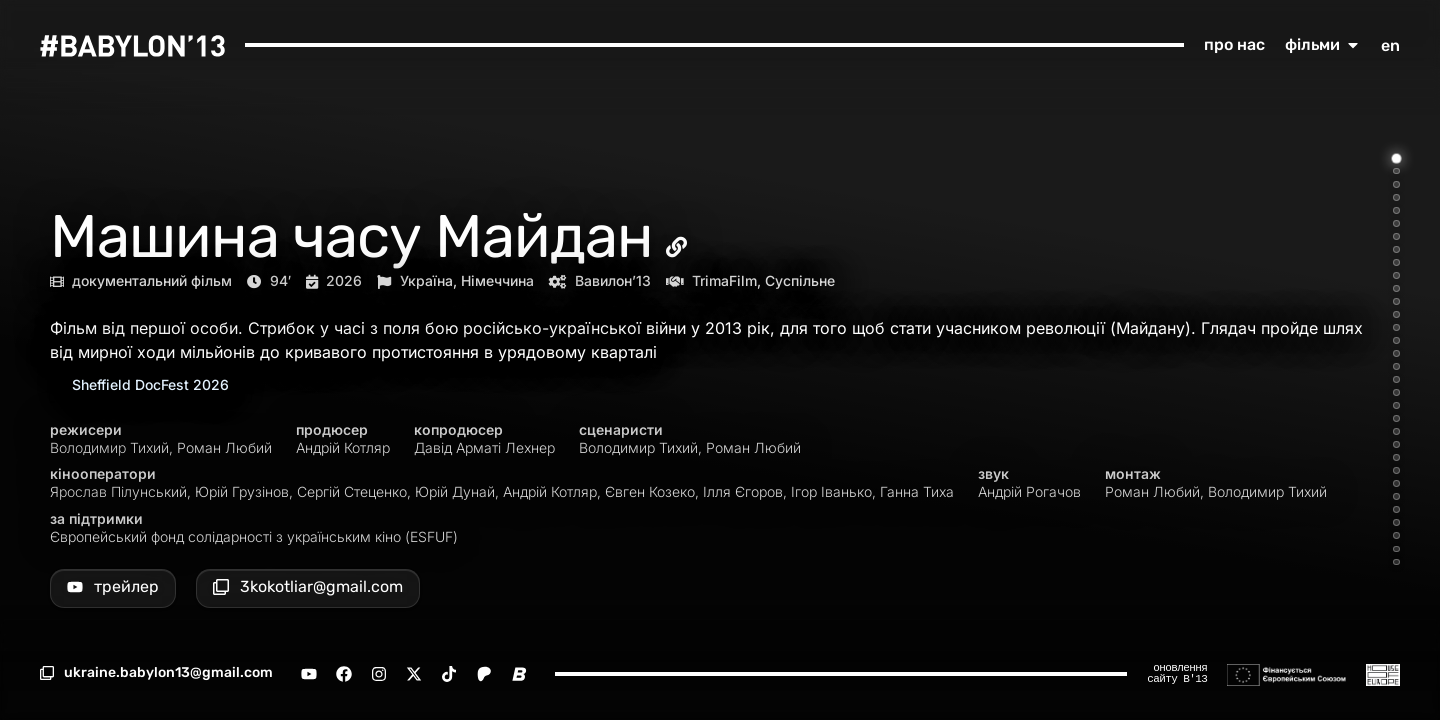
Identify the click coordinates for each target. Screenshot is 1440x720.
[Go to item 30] (1396, 535)
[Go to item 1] (1397, 158)
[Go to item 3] (1396, 184)
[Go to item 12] (1396, 301)
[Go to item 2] (1396, 171)
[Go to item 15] (1396, 340)
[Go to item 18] (1396, 379)
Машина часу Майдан (351, 236)
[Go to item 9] (1396, 262)
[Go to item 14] (1396, 327)
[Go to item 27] (1396, 496)
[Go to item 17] (1396, 366)
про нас (1234, 44)
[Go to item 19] (1396, 392)
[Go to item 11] (1396, 288)
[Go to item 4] (1396, 197)
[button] (156, 673)
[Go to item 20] (1396, 405)
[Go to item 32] (1396, 562)
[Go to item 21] (1396, 418)
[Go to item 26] (1396, 483)
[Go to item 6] (1396, 223)
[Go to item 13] (1396, 314)
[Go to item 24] (1396, 457)
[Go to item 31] (1396, 549)
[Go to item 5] (1396, 210)
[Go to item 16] (1396, 353)
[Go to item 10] (1396, 275)
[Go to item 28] (1396, 509)
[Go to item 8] (1396, 249)
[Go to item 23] (1396, 444)
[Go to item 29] (1396, 522)
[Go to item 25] (1396, 470)
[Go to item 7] (1396, 236)
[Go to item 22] (1396, 431)
